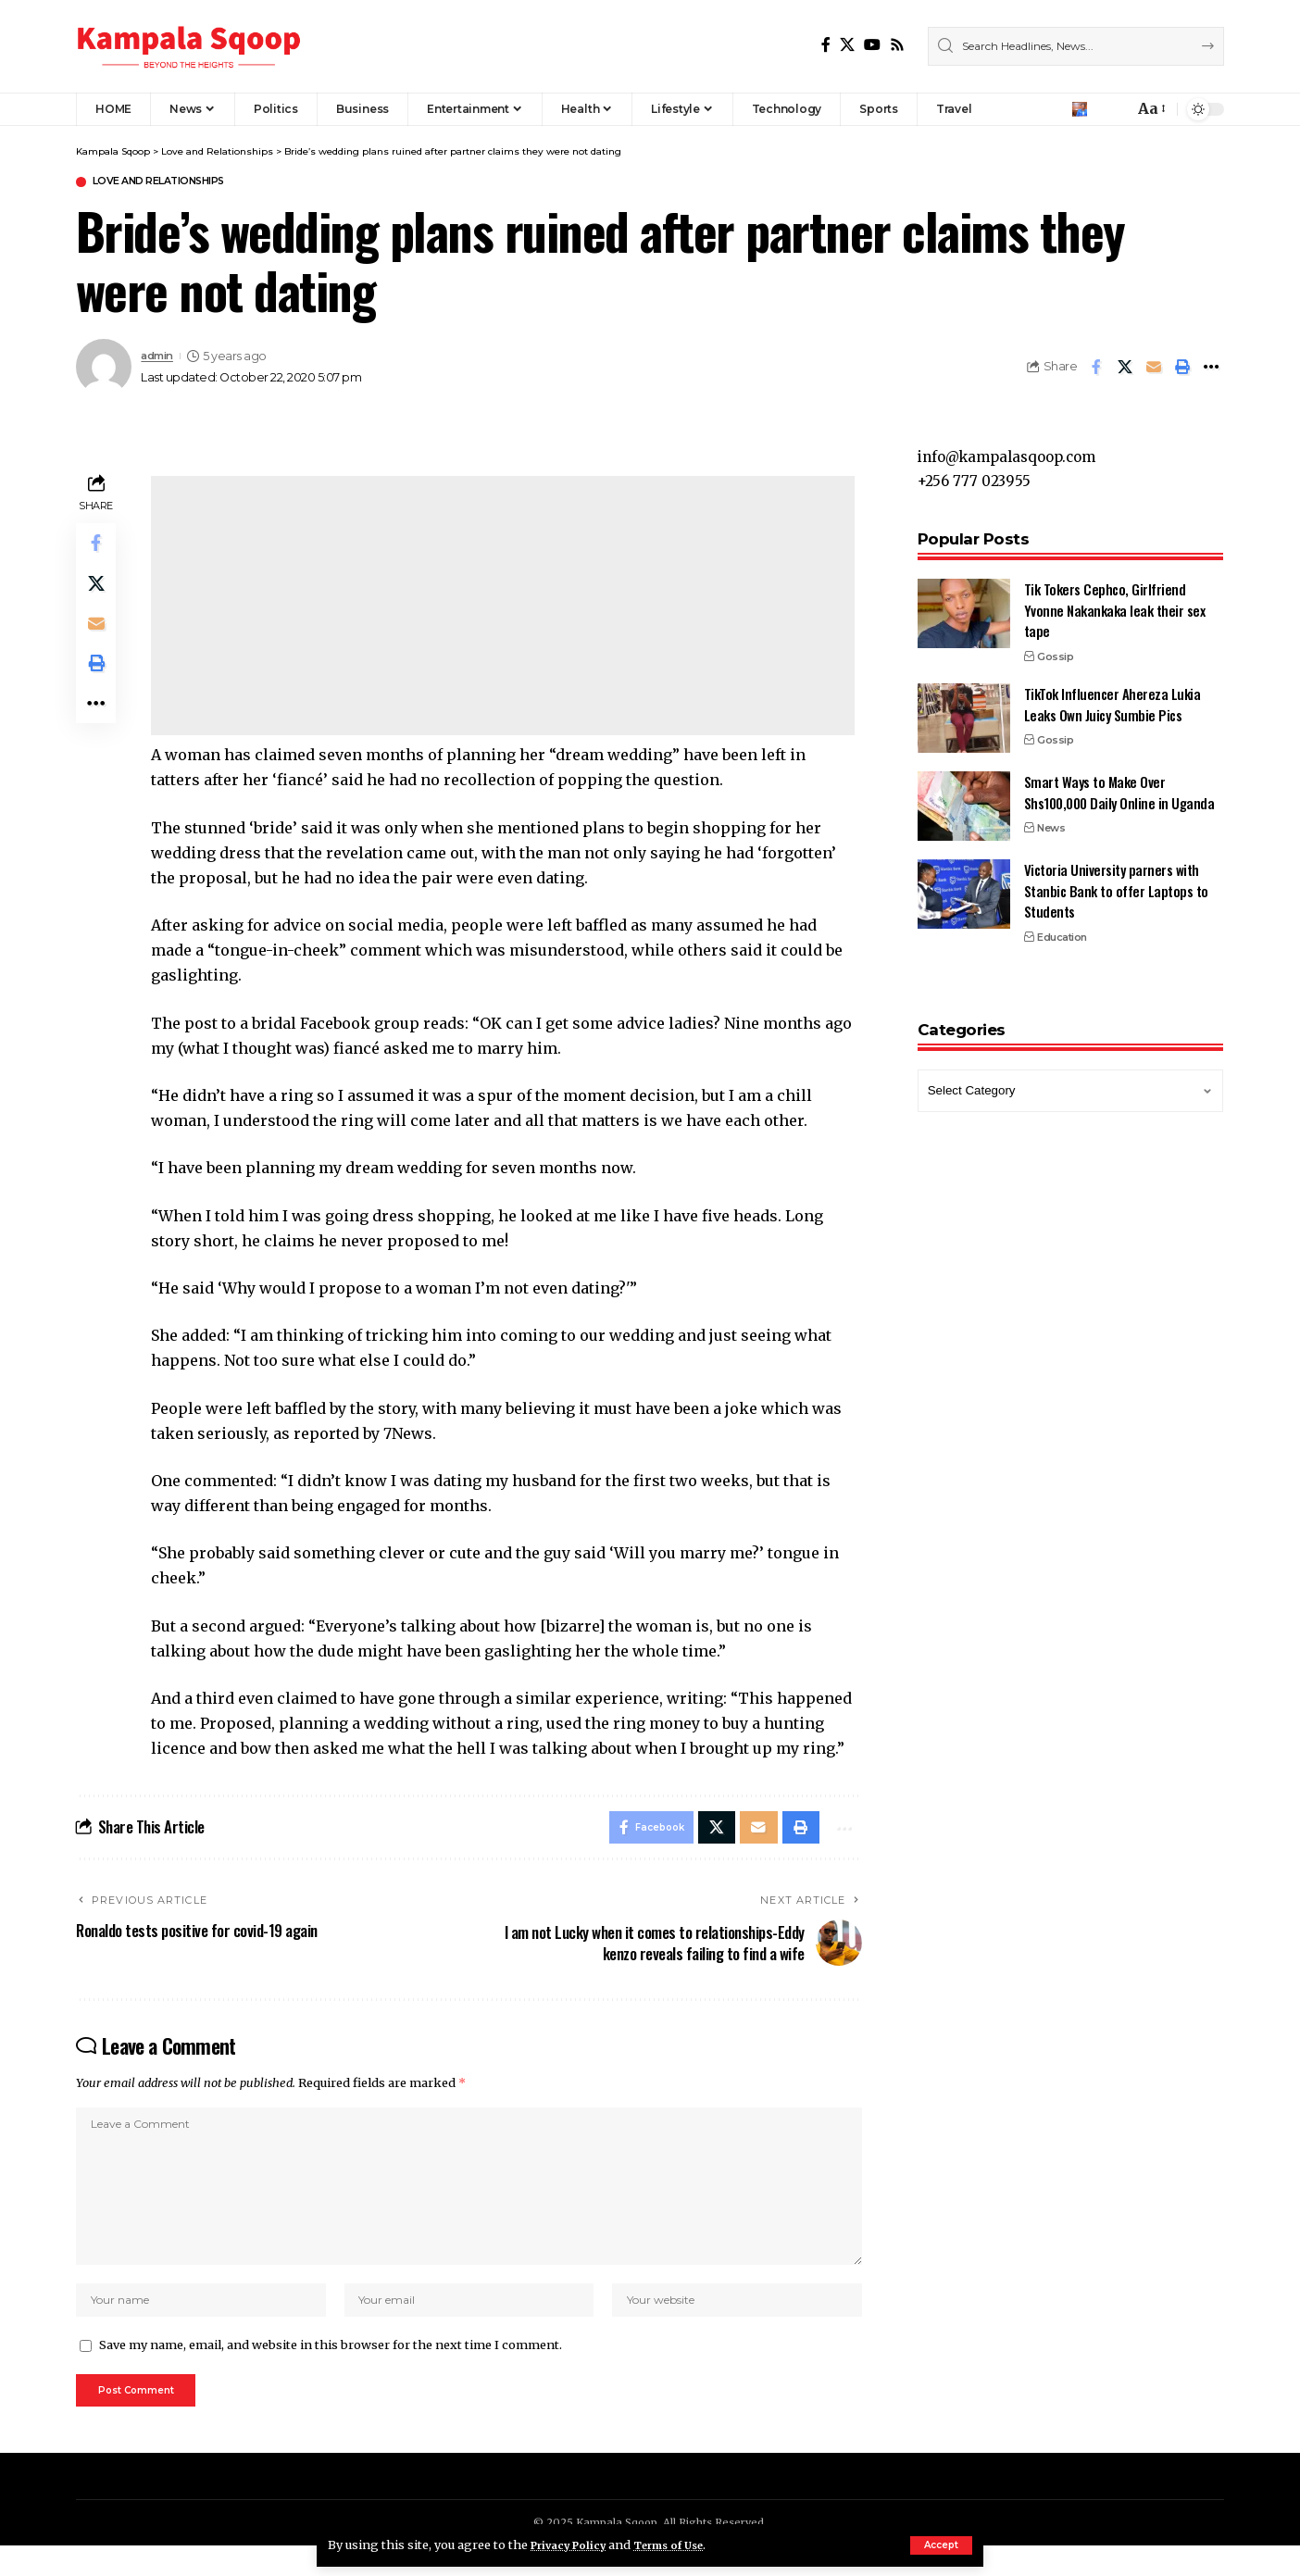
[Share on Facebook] (1096, 369)
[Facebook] (826, 44)
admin (160, 358)
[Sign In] (1079, 109)
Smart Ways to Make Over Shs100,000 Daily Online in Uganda (1119, 784)
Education (1062, 928)
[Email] (1154, 369)
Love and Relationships (175, 183)
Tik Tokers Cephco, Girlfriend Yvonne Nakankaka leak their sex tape (1115, 601)
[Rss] (897, 44)
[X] (847, 44)
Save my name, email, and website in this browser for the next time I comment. (330, 2371)
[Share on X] (1125, 369)
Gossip (1055, 647)
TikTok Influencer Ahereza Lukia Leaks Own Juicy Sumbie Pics (1112, 696)
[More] (1211, 369)
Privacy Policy (574, 2544)
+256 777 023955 (976, 471)
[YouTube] (872, 44)
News (1051, 819)
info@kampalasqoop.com (1013, 446)
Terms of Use (685, 2544)
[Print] (1182, 369)
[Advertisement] (504, 608)
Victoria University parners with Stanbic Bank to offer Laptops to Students (1116, 882)
